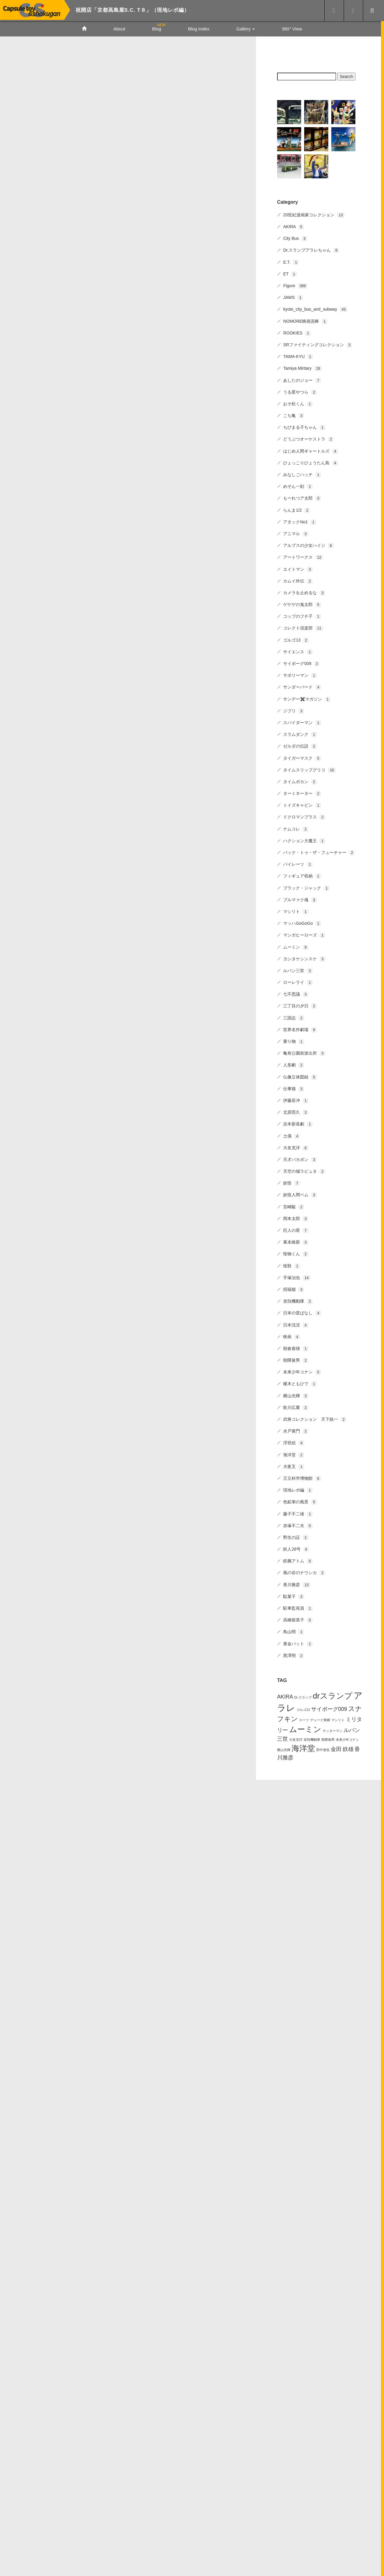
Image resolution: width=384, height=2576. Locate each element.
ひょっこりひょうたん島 (310, 462)
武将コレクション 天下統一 (314, 1418)
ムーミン (295, 945)
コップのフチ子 (302, 615)
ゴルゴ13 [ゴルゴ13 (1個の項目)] (303, 1709)
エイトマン (298, 568)
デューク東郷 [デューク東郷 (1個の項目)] (320, 1719)
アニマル (295, 532)
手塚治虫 (296, 1276)
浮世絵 (293, 1441)
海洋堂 (293, 1453)
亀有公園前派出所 (304, 1052)
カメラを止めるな (304, 591)
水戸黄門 (295, 1430)
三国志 (293, 1016)
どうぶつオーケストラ (308, 438)
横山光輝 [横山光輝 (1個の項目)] (283, 1749)
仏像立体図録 (300, 1075)
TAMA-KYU (298, 355)
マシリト (295, 910)
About (119, 28)
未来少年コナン (302, 1371)
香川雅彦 (296, 1583)
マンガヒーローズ (304, 934)
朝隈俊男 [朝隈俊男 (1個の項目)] (328, 1738)
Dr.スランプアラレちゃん (311, 249)
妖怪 (291, 1182)
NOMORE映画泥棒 (305, 320)
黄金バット (298, 1642)
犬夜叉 (293, 1465)
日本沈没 (295, 1323)
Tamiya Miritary (302, 367)
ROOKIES (297, 331)
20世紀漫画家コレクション (314, 214)
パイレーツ (298, 863)
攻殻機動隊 (298, 1300)
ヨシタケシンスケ (304, 957)
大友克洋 (295, 1146)
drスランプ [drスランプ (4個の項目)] (332, 1694)
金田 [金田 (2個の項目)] (336, 1748)
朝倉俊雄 (295, 1347)
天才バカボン (300, 1158)
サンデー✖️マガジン (306, 697)
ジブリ (293, 709)
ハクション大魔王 (304, 839)
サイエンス (298, 650)
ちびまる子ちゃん (304, 426)
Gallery (245, 28)
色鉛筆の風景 (300, 1500)
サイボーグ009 (301, 662)
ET (290, 273)
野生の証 (295, 1536)
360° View (292, 28)
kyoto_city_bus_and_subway (315, 308)
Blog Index (198, 28)
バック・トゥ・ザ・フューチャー (319, 851)
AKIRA (293, 225)
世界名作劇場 (300, 1028)
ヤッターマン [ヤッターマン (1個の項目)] (332, 1730)
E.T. (291, 261)
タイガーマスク (302, 757)
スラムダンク (300, 733)
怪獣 (291, 1264)
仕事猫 (293, 1087)
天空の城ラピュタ (304, 1170)
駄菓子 (293, 1595)
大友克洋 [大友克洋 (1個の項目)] (295, 1738)
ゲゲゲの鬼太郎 (302, 603)
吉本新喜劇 (298, 1123)
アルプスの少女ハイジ (308, 544)
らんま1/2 (296, 509)
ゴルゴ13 (296, 638)
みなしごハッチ (302, 473)
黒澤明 (293, 1654)
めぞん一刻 (298, 485)
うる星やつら (300, 390)
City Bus (295, 237)
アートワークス (303, 556)
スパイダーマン (302, 721)
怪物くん (295, 1252)
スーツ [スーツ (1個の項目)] (304, 1719)
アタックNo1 (299, 520)
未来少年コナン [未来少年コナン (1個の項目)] (347, 1738)
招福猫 (293, 1288)
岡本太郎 (295, 1217)
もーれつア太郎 (302, 497)
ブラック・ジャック (306, 886)
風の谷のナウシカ (304, 1571)
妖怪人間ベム (300, 1193)
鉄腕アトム (298, 1560)
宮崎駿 (293, 1205)
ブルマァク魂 (300, 898)
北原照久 (295, 1111)
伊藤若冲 (295, 1099)
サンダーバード (302, 686)
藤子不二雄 (298, 1512)
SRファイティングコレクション (317, 343)
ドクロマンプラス (304, 816)
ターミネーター (302, 792)
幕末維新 (295, 1241)
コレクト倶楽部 (303, 627)
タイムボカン (300, 780)
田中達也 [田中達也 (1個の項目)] (322, 1749)
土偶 (291, 1134)
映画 (291, 1335)
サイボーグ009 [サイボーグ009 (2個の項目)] (329, 1708)
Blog (156, 28)
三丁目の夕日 (300, 1004)
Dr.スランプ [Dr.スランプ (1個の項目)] (303, 1696)
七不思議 (295, 993)
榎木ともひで (300, 1382)
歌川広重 (295, 1406)
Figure (295, 284)
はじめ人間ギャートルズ (310, 449)
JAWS (293, 296)
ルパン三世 (298, 969)
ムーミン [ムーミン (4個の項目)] (305, 1728)
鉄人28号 (296, 1548)
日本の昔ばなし (302, 1312)
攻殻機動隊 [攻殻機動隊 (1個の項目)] (312, 1738)
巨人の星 (295, 1229)
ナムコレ (295, 827)
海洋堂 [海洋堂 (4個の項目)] (303, 1747)
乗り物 (293, 1040)
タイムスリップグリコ (309, 768)
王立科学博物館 (302, 1477)
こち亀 (293, 414)
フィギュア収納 (302, 875)
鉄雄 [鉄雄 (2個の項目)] (348, 1748)
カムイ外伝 (298, 579)
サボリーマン (300, 674)
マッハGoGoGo (302, 922)
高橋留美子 (298, 1619)
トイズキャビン (302, 804)
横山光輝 (295, 1394)
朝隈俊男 (295, 1359)
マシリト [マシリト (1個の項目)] (338, 1719)
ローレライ (298, 981)
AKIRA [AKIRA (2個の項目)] (285, 1696)
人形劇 (293, 1064)
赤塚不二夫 (298, 1524)
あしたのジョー (302, 379)
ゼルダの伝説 (300, 745)
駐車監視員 (298, 1607)
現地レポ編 (298, 1489)
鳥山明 (293, 1630)
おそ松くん (298, 402)
